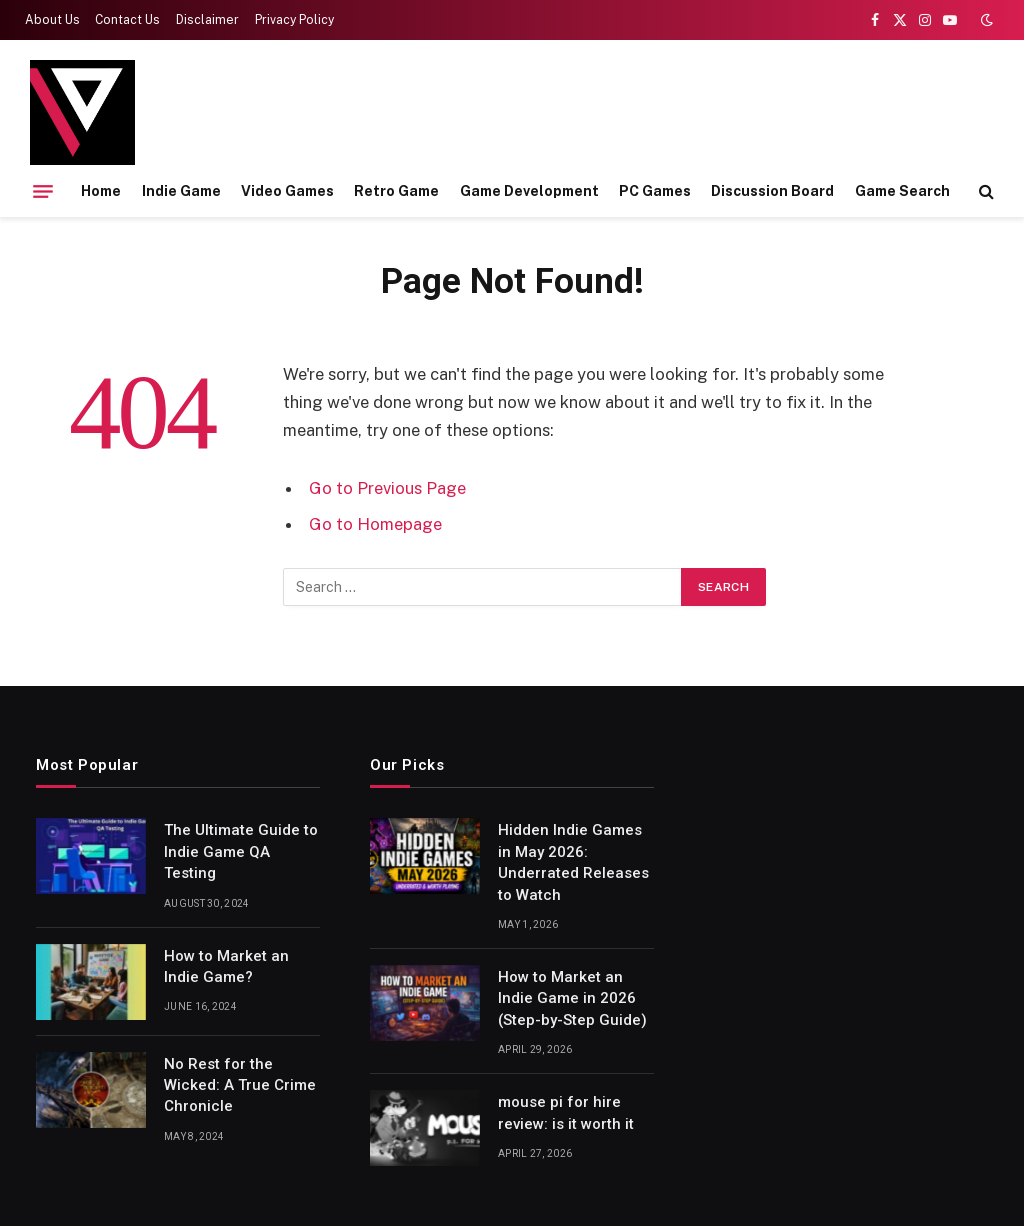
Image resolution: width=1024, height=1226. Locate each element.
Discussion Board (772, 191)
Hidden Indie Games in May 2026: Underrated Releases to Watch (573, 862)
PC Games (655, 191)
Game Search (902, 191)
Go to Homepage (375, 524)
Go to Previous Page (387, 488)
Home (101, 191)
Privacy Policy (294, 20)
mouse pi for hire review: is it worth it (566, 1112)
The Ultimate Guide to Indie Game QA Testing (241, 851)
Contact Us (127, 20)
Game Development (529, 191)
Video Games (287, 191)
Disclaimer (207, 20)
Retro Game (396, 191)
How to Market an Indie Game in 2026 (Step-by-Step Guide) (572, 998)
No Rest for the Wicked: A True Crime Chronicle (240, 1085)
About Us (52, 20)
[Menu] (43, 191)
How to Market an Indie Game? (226, 966)
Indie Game (181, 191)
